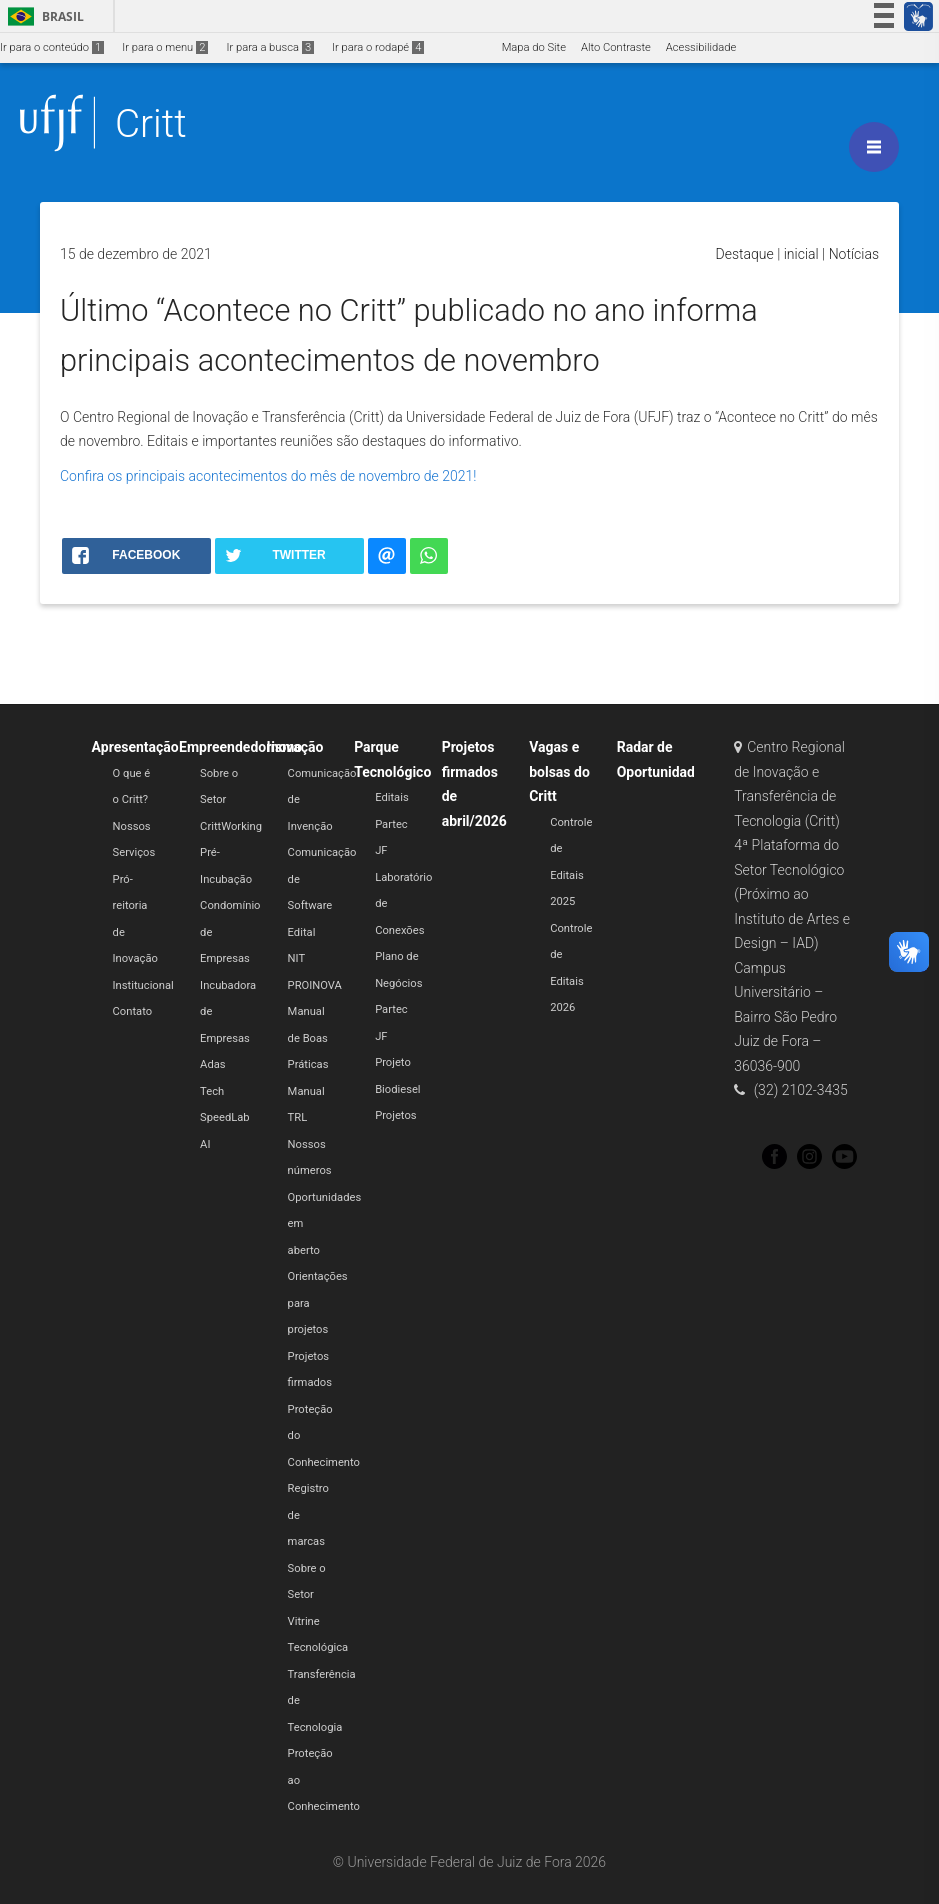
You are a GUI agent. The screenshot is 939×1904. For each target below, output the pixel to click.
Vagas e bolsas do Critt (559, 771)
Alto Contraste (616, 47)
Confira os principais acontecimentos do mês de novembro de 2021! (268, 476)
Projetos (395, 1115)
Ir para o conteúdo (52, 47)
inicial (801, 254)
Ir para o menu (165, 47)
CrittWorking (231, 826)
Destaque (745, 254)
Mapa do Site (534, 47)
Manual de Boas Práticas (308, 1038)
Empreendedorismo (240, 747)
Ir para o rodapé (378, 47)
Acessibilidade (701, 47)
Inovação (295, 747)
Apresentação (135, 747)
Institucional (143, 985)
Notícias (854, 254)
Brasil (42, 16)
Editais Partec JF (392, 824)
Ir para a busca (270, 47)
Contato (133, 1011)
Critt (151, 123)
